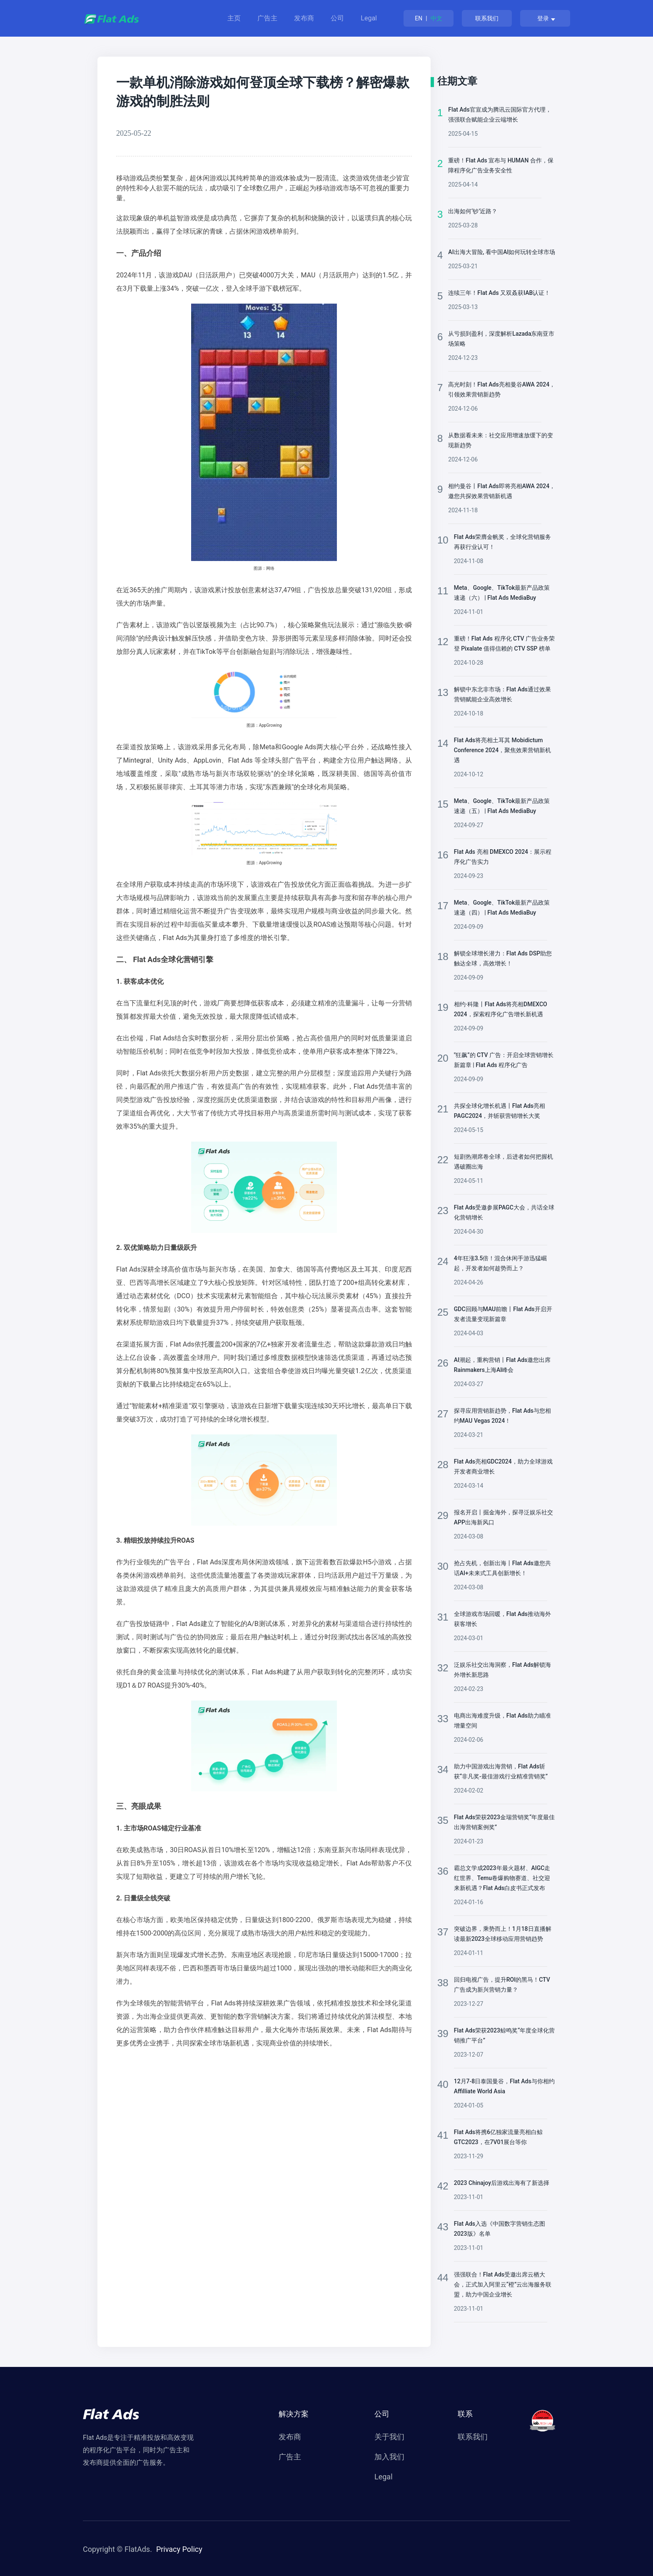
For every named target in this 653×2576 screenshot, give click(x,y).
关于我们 (389, 2436)
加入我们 (389, 2456)
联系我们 (486, 18)
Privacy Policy (179, 2549)
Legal (369, 18)
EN (418, 18)
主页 (234, 18)
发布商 (304, 18)
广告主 (267, 18)
